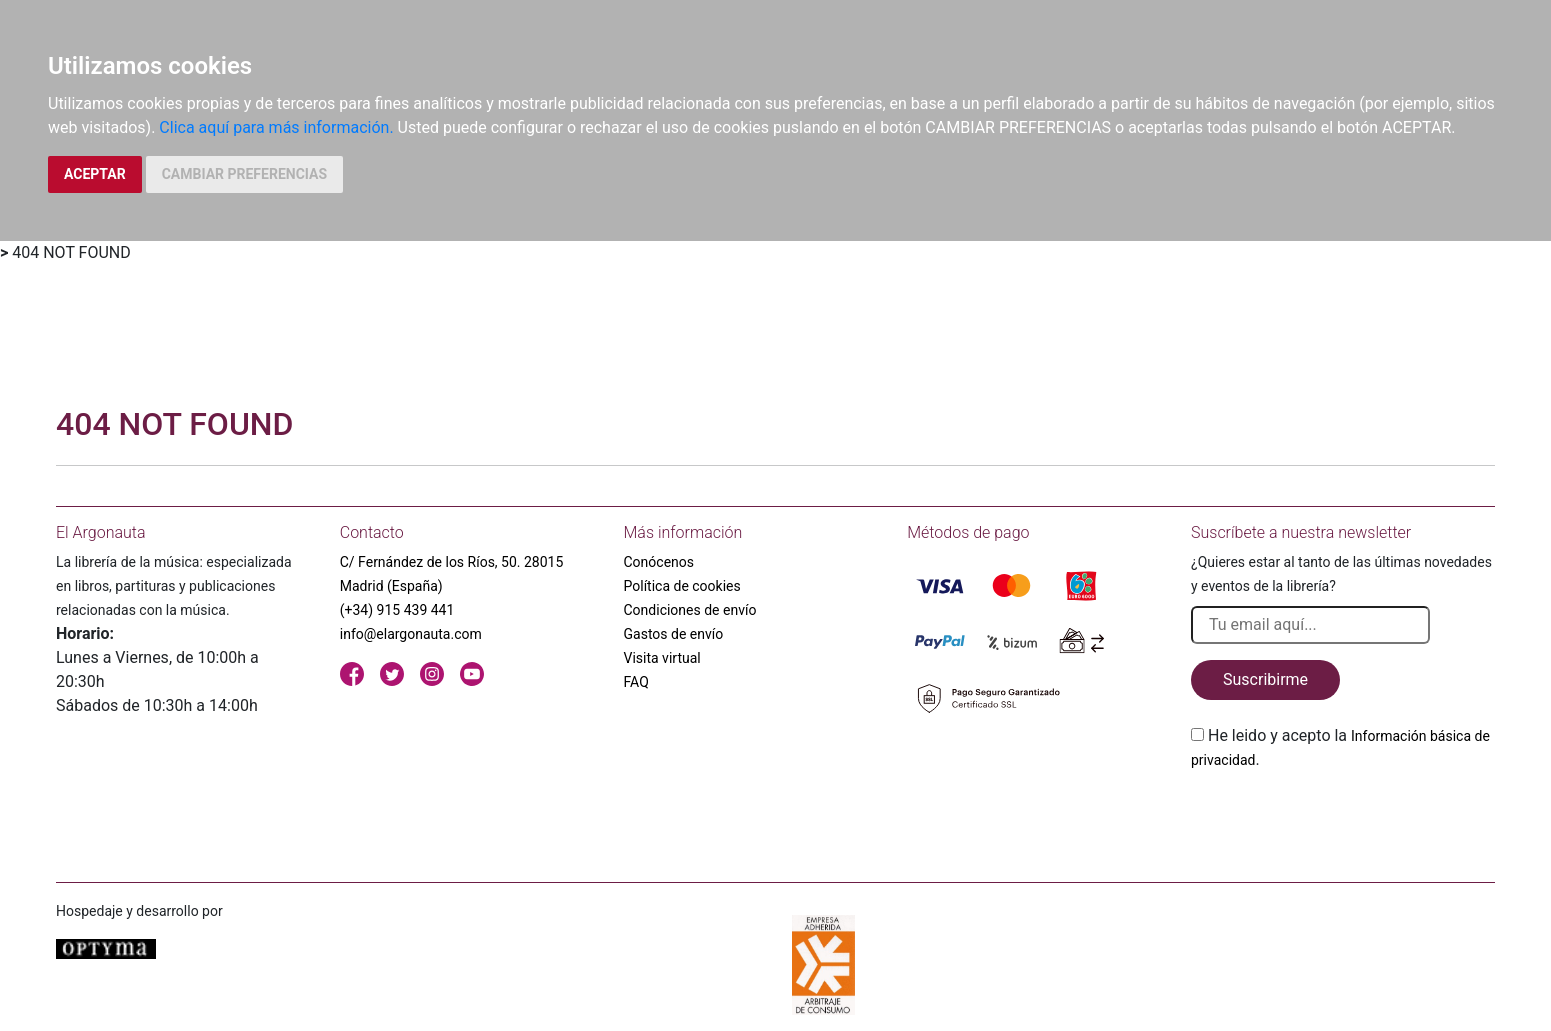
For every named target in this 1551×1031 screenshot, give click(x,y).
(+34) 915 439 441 (397, 610)
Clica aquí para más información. (276, 127)
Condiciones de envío (690, 610)
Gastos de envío (674, 634)
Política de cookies (682, 586)
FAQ (636, 682)
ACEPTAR (95, 174)
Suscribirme (1265, 679)
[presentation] (1343, 819)
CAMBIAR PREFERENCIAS (244, 174)
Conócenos (659, 562)
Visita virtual (662, 658)
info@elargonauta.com (411, 634)
